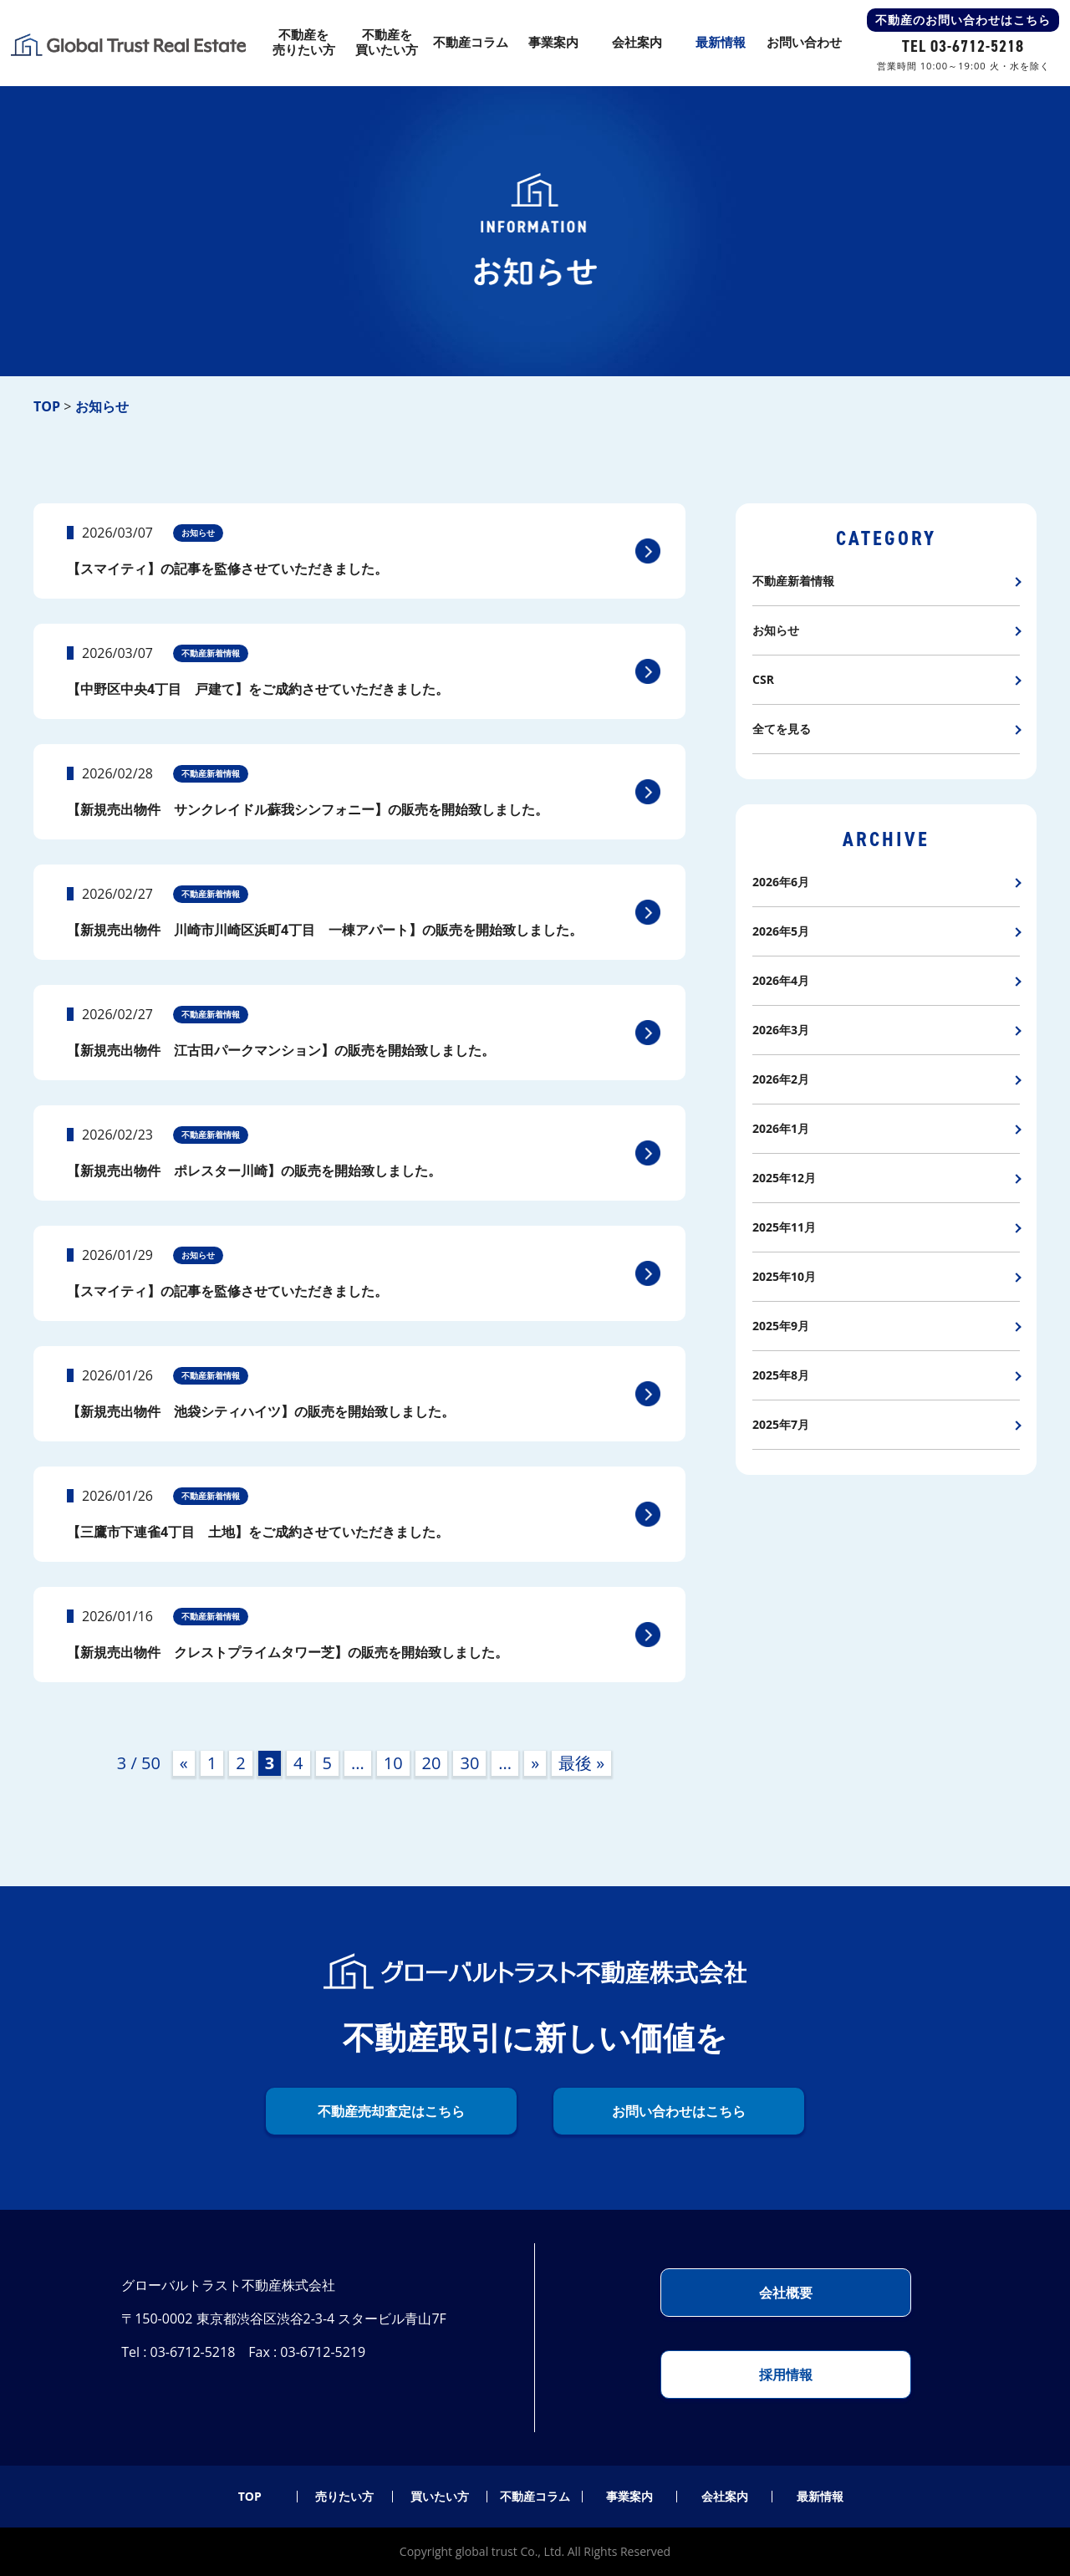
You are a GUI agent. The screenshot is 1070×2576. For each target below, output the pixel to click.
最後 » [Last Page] (581, 1763)
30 (469, 1763)
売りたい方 (344, 2496)
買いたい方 (439, 2496)
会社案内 (724, 2496)
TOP (250, 2496)
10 (393, 1763)
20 (431, 1763)
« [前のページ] (184, 1763)
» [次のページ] (535, 1763)
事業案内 (629, 2496)
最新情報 (820, 2496)
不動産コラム (535, 2496)
